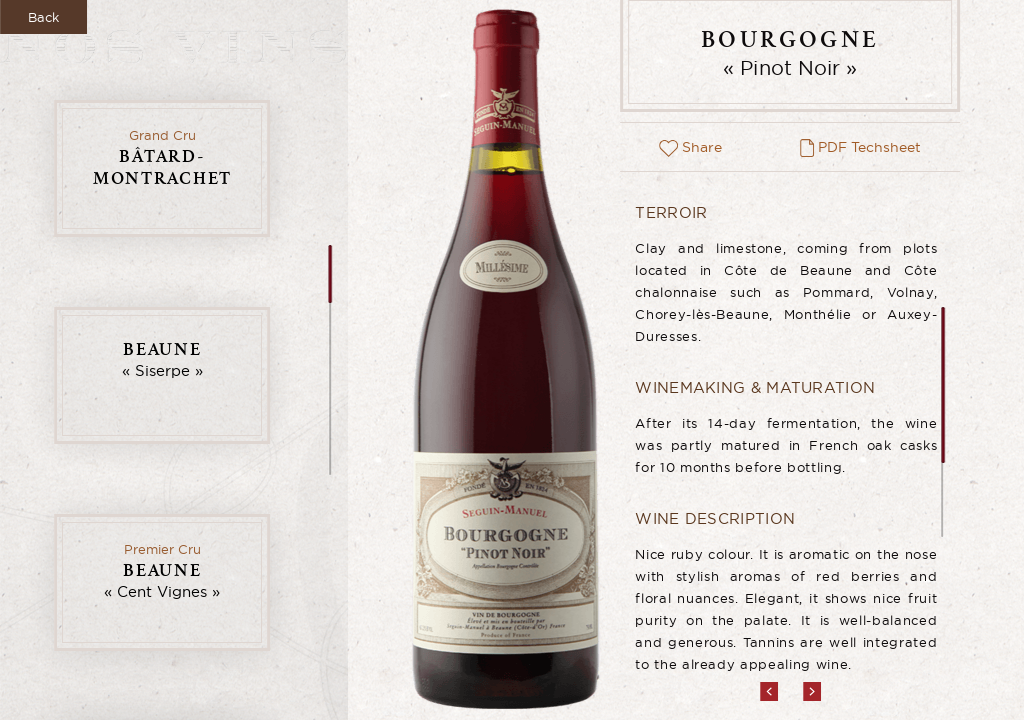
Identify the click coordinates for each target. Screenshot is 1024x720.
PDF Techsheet (860, 147)
